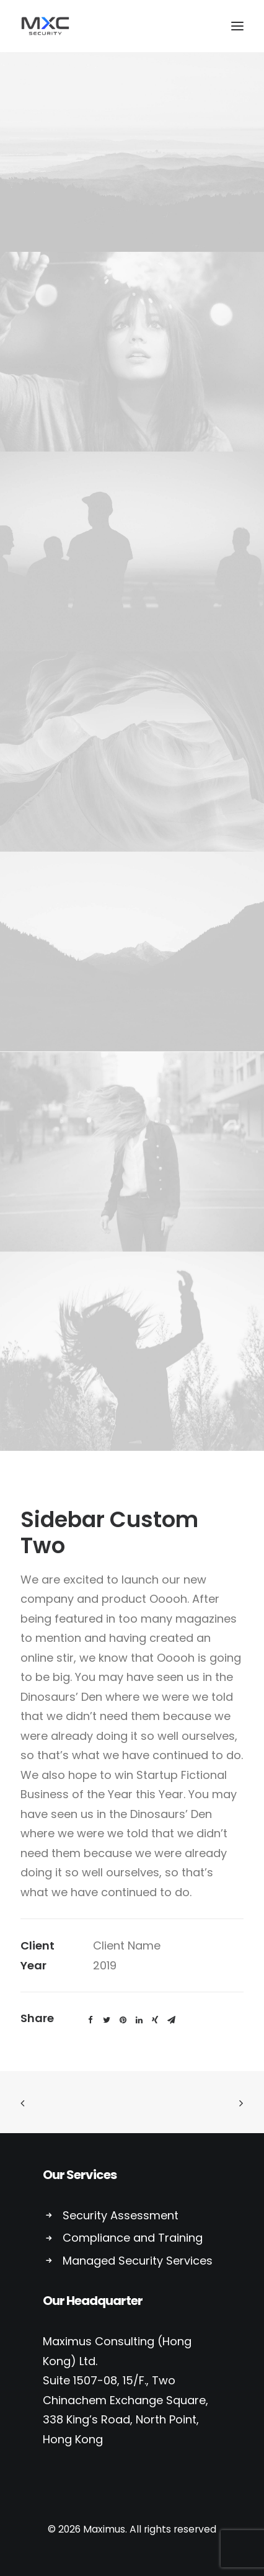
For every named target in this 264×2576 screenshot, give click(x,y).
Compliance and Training (133, 2237)
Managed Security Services (138, 2260)
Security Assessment (120, 2215)
